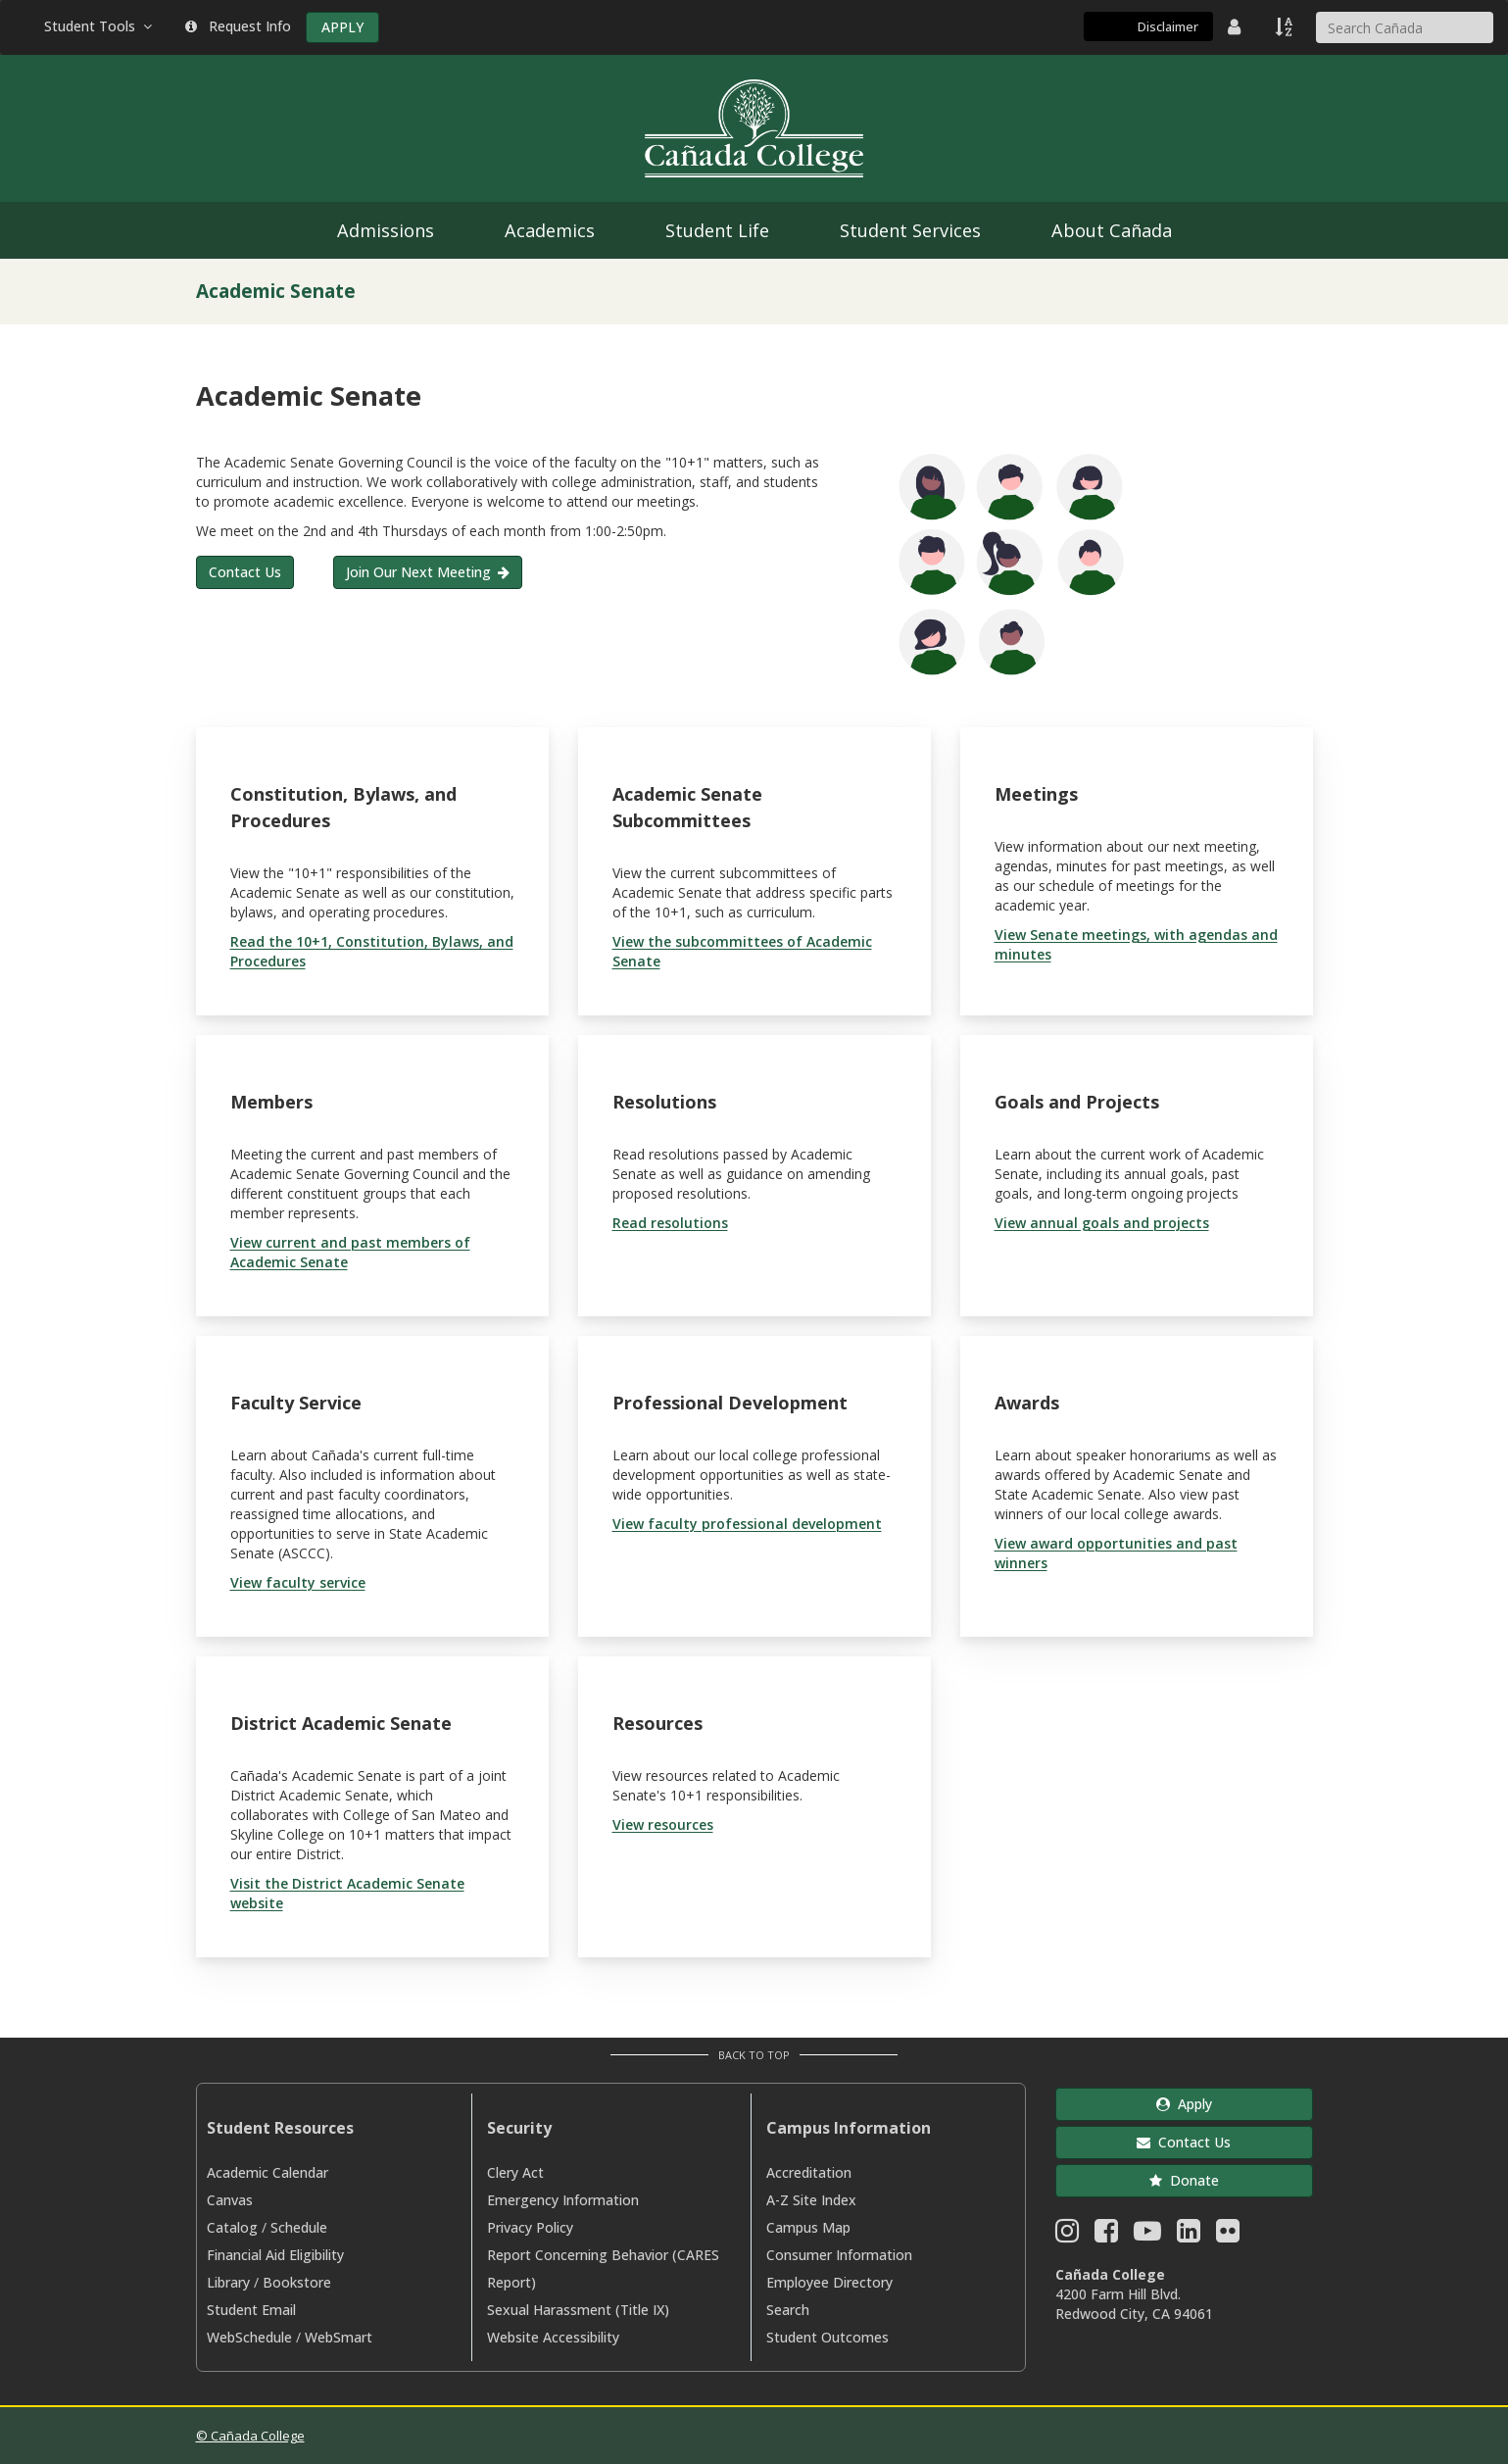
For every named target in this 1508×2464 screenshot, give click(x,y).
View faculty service (297, 1582)
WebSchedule (249, 2337)
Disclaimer (1168, 26)
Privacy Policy (530, 2227)
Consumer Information (839, 2254)
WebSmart (338, 2337)
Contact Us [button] (1184, 2142)
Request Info (238, 26)
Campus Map (808, 2227)
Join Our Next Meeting (418, 572)
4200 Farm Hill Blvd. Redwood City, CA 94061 (1134, 2304)
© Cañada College (250, 2435)
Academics (550, 230)
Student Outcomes (827, 2337)
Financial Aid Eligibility (275, 2254)
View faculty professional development (747, 1523)
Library (228, 2282)
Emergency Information (563, 2200)
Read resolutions (670, 1222)
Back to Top (754, 2054)
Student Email (251, 2309)
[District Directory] (1236, 26)
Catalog (232, 2227)
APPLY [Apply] (342, 27)
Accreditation (808, 2172)
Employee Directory (829, 2282)
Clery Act (515, 2172)
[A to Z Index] (1285, 26)
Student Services (910, 230)
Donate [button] (1184, 2180)
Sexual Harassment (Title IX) (578, 2309)
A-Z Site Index (811, 2200)
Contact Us (245, 572)
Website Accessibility (553, 2337)
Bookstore (297, 2282)
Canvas (230, 2200)
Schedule (298, 2227)
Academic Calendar (267, 2172)
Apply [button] (1184, 2103)
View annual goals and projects (1102, 1222)
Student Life (717, 230)
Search (787, 2309)
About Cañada (1111, 230)
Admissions (385, 230)
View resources (662, 1824)
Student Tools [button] (100, 26)
